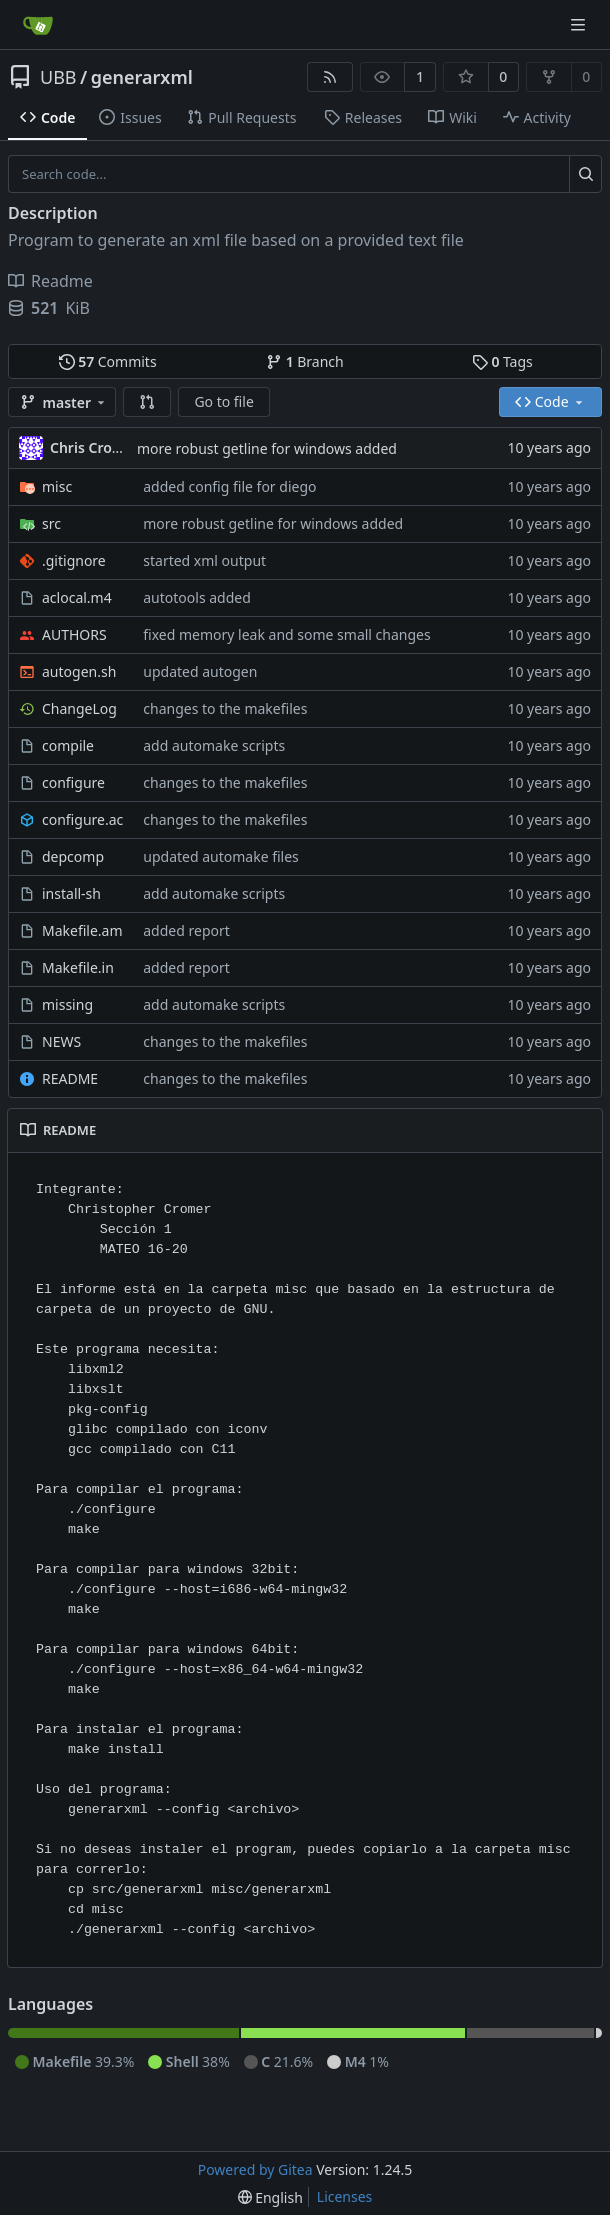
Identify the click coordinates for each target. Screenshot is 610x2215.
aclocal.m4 (77, 597)
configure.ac (82, 819)
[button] (147, 402)
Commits (108, 361)
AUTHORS (74, 634)
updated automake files (221, 856)
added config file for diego (229, 486)
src (51, 523)
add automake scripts (214, 745)
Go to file (223, 401)
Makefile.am (82, 930)
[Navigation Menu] (580, 24)
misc (57, 486)
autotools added (197, 597)
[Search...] (585, 174)
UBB (58, 77)
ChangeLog (79, 708)
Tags (502, 361)
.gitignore (74, 560)
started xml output (204, 560)
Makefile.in (78, 967)
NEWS (61, 1041)
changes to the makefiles (225, 708)
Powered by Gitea (255, 2169)
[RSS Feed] (330, 77)
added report (186, 930)
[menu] (270, 2197)
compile (68, 745)
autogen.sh (79, 671)
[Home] (38, 25)
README (70, 1078)
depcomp (73, 856)
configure (73, 782)
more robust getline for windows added (267, 448)
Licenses (345, 2196)
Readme (50, 281)
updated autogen (200, 671)
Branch (305, 361)
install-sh (71, 893)
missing (67, 1004)
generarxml (142, 77)
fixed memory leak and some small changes (286, 634)
